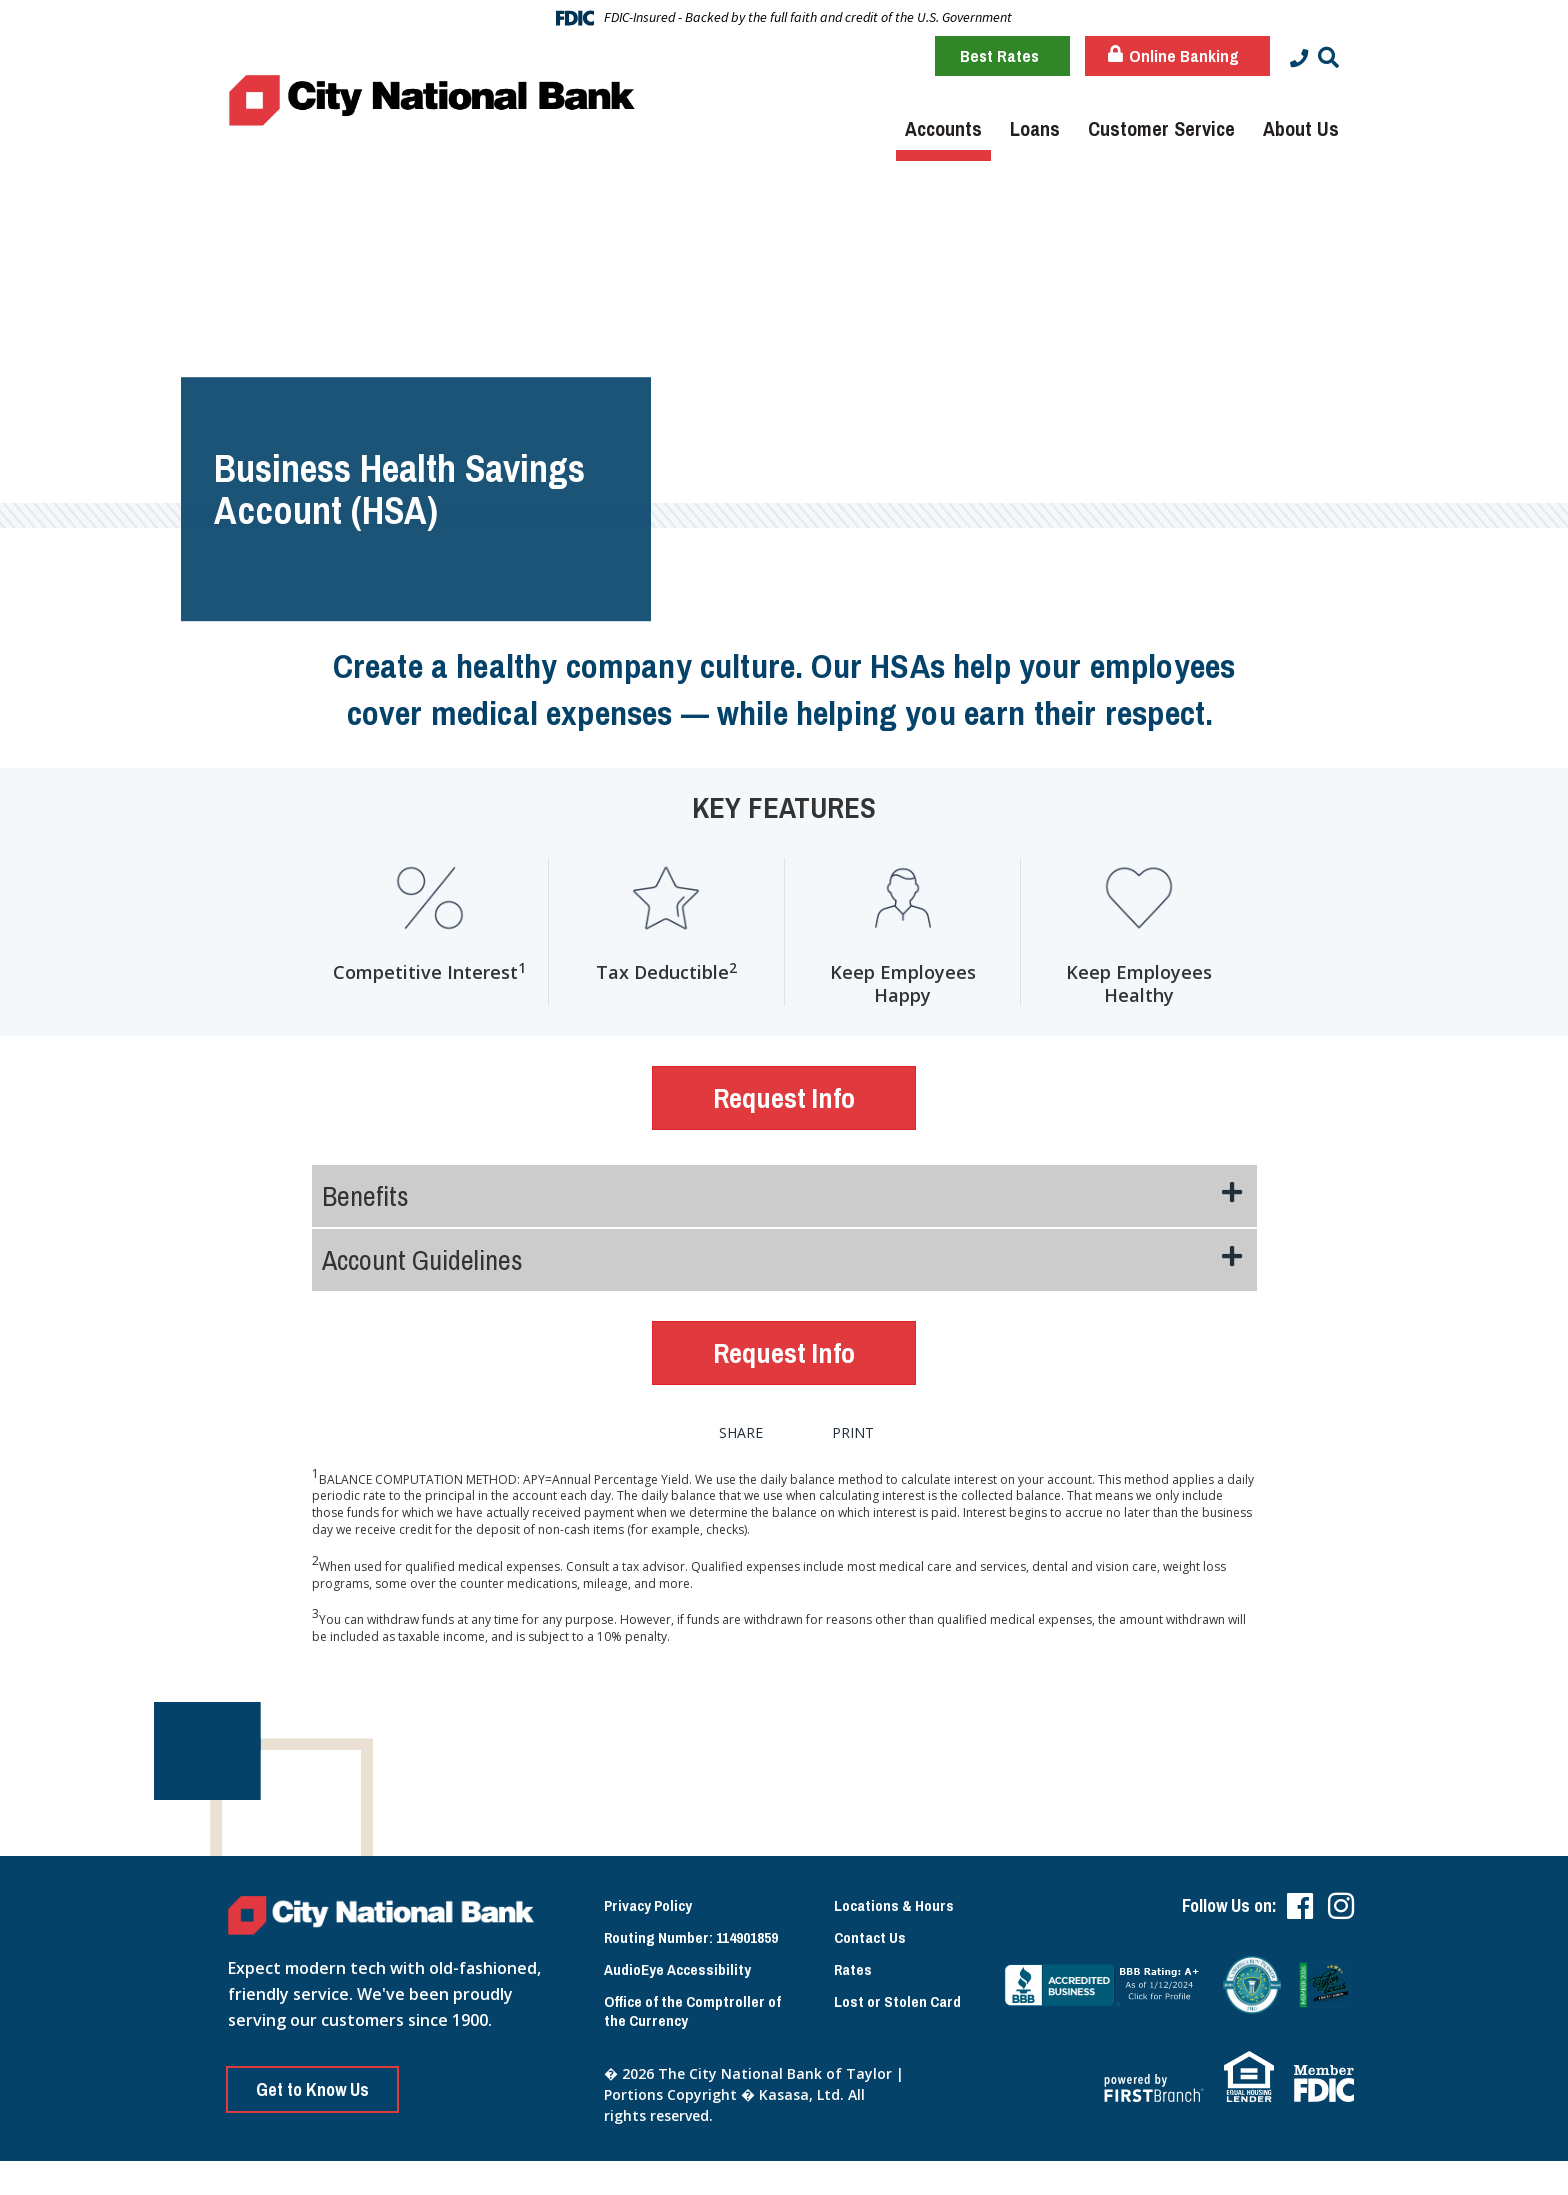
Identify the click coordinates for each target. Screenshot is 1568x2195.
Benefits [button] (365, 1191)
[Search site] (1328, 58)
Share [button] (740, 1424)
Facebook (1300, 1897)
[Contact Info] (1297, 58)
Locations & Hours (898, 1897)
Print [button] (874, 1424)
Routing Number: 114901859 (694, 1931)
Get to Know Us (317, 2080)
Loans (1035, 128)
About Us (1301, 128)
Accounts (943, 128)
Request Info (784, 1098)
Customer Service (1161, 128)
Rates (854, 1965)
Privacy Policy (651, 1897)
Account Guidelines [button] (422, 1255)
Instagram (1341, 1897)
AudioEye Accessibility (680, 1965)
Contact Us (873, 1931)
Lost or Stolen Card (671, 2053)
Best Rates (996, 55)
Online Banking (1170, 55)
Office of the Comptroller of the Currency (698, 2009)
